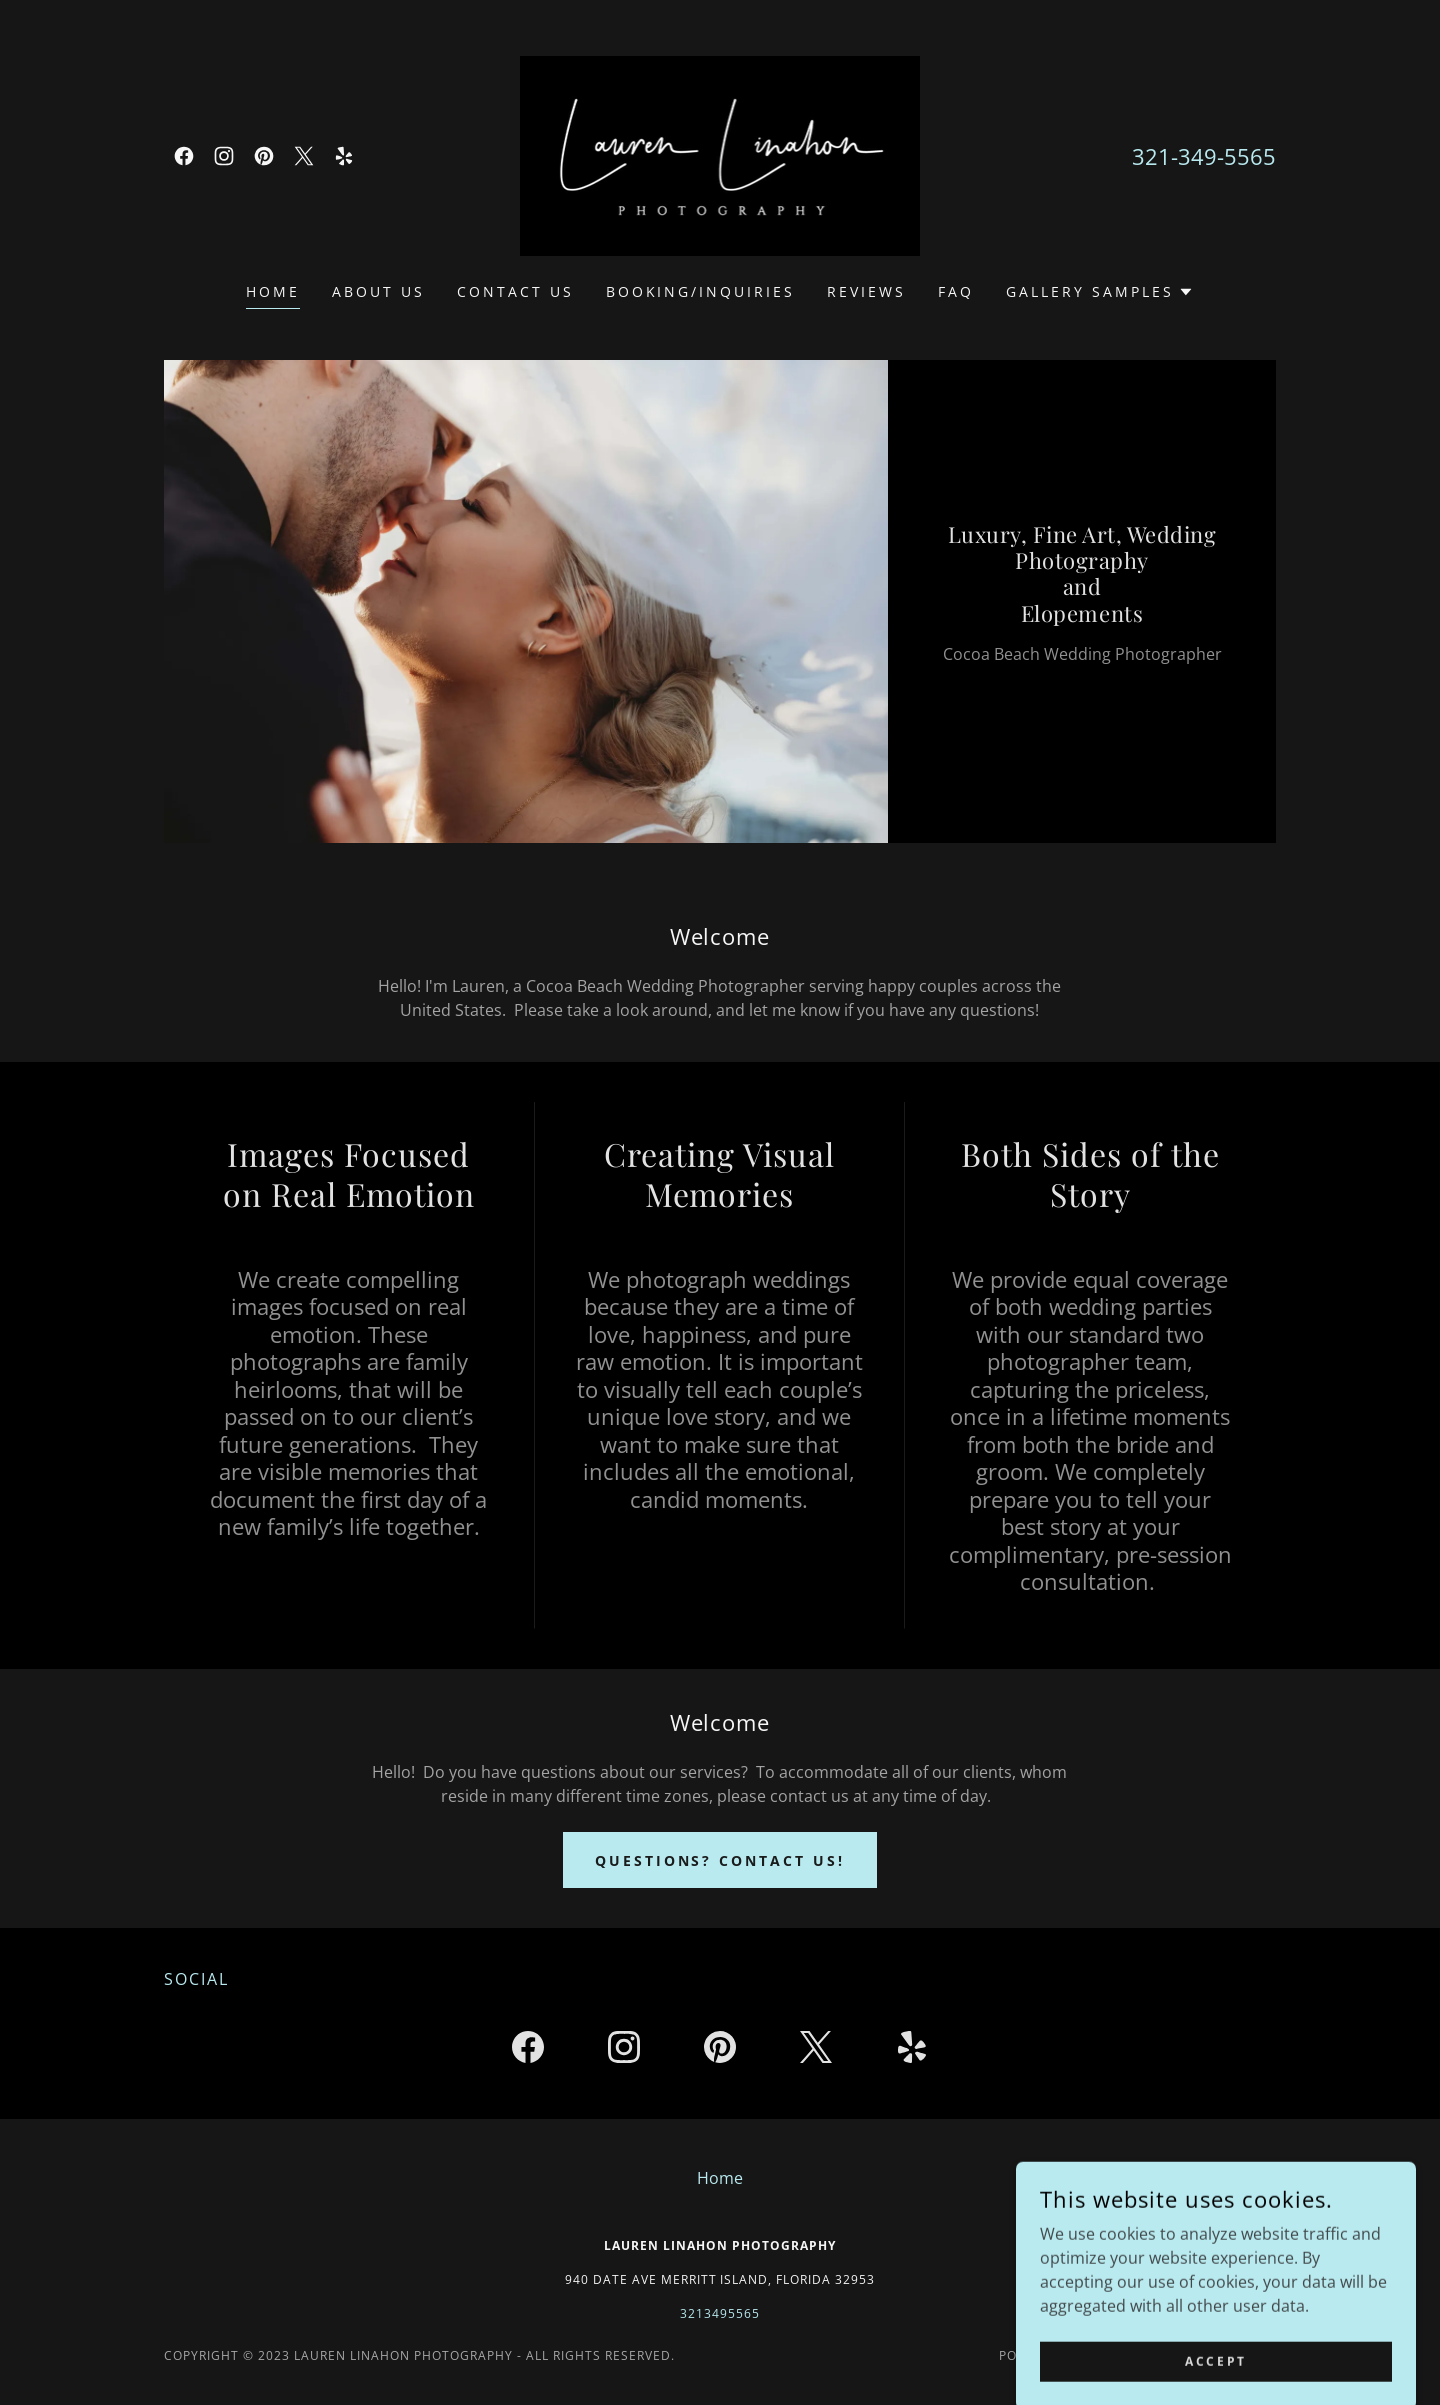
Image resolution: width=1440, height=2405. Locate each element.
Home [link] (273, 291)
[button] (1100, 292)
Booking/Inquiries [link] (701, 291)
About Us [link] (378, 291)
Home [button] (720, 2178)
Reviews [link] (866, 291)
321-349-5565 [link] (1204, 156)
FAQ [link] (956, 291)
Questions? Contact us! (720, 1860)
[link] (184, 156)
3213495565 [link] (720, 2313)
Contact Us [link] (515, 291)
